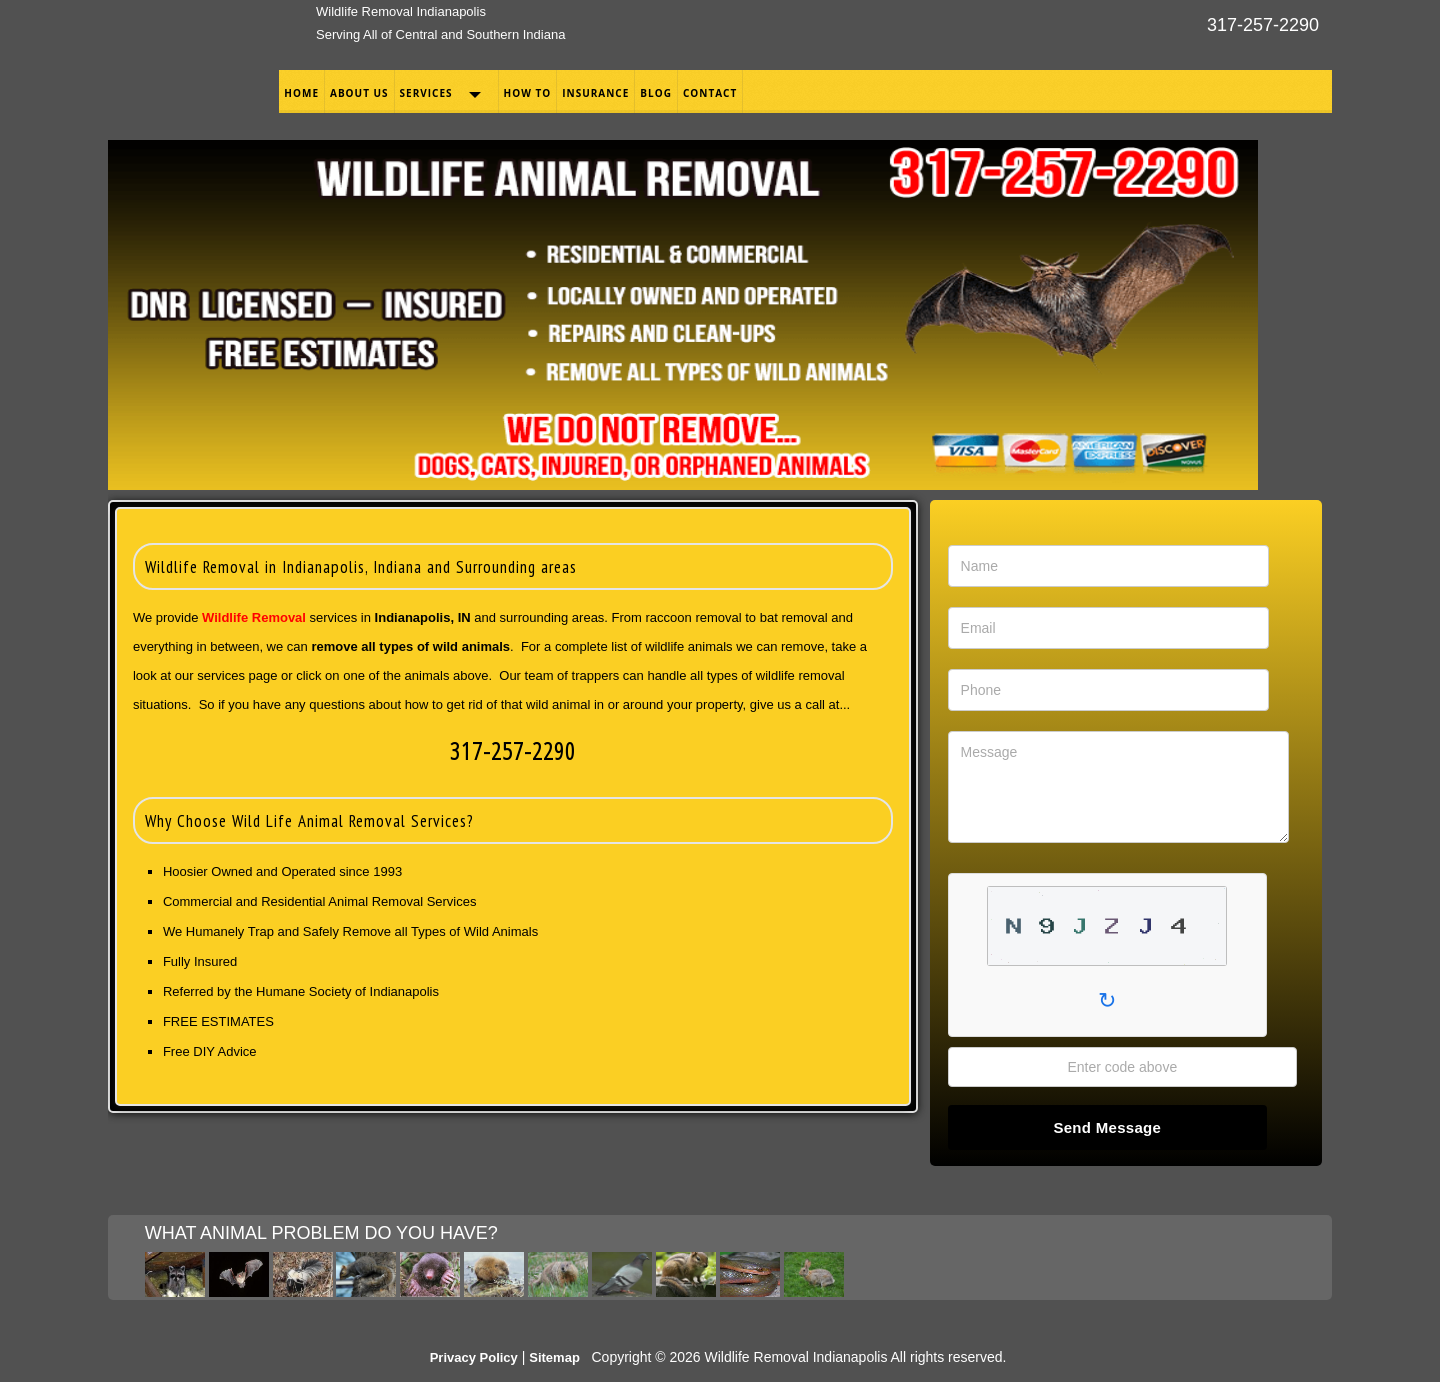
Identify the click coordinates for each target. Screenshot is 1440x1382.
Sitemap (554, 1357)
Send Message (1107, 1127)
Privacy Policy (474, 1357)
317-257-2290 (1263, 25)
